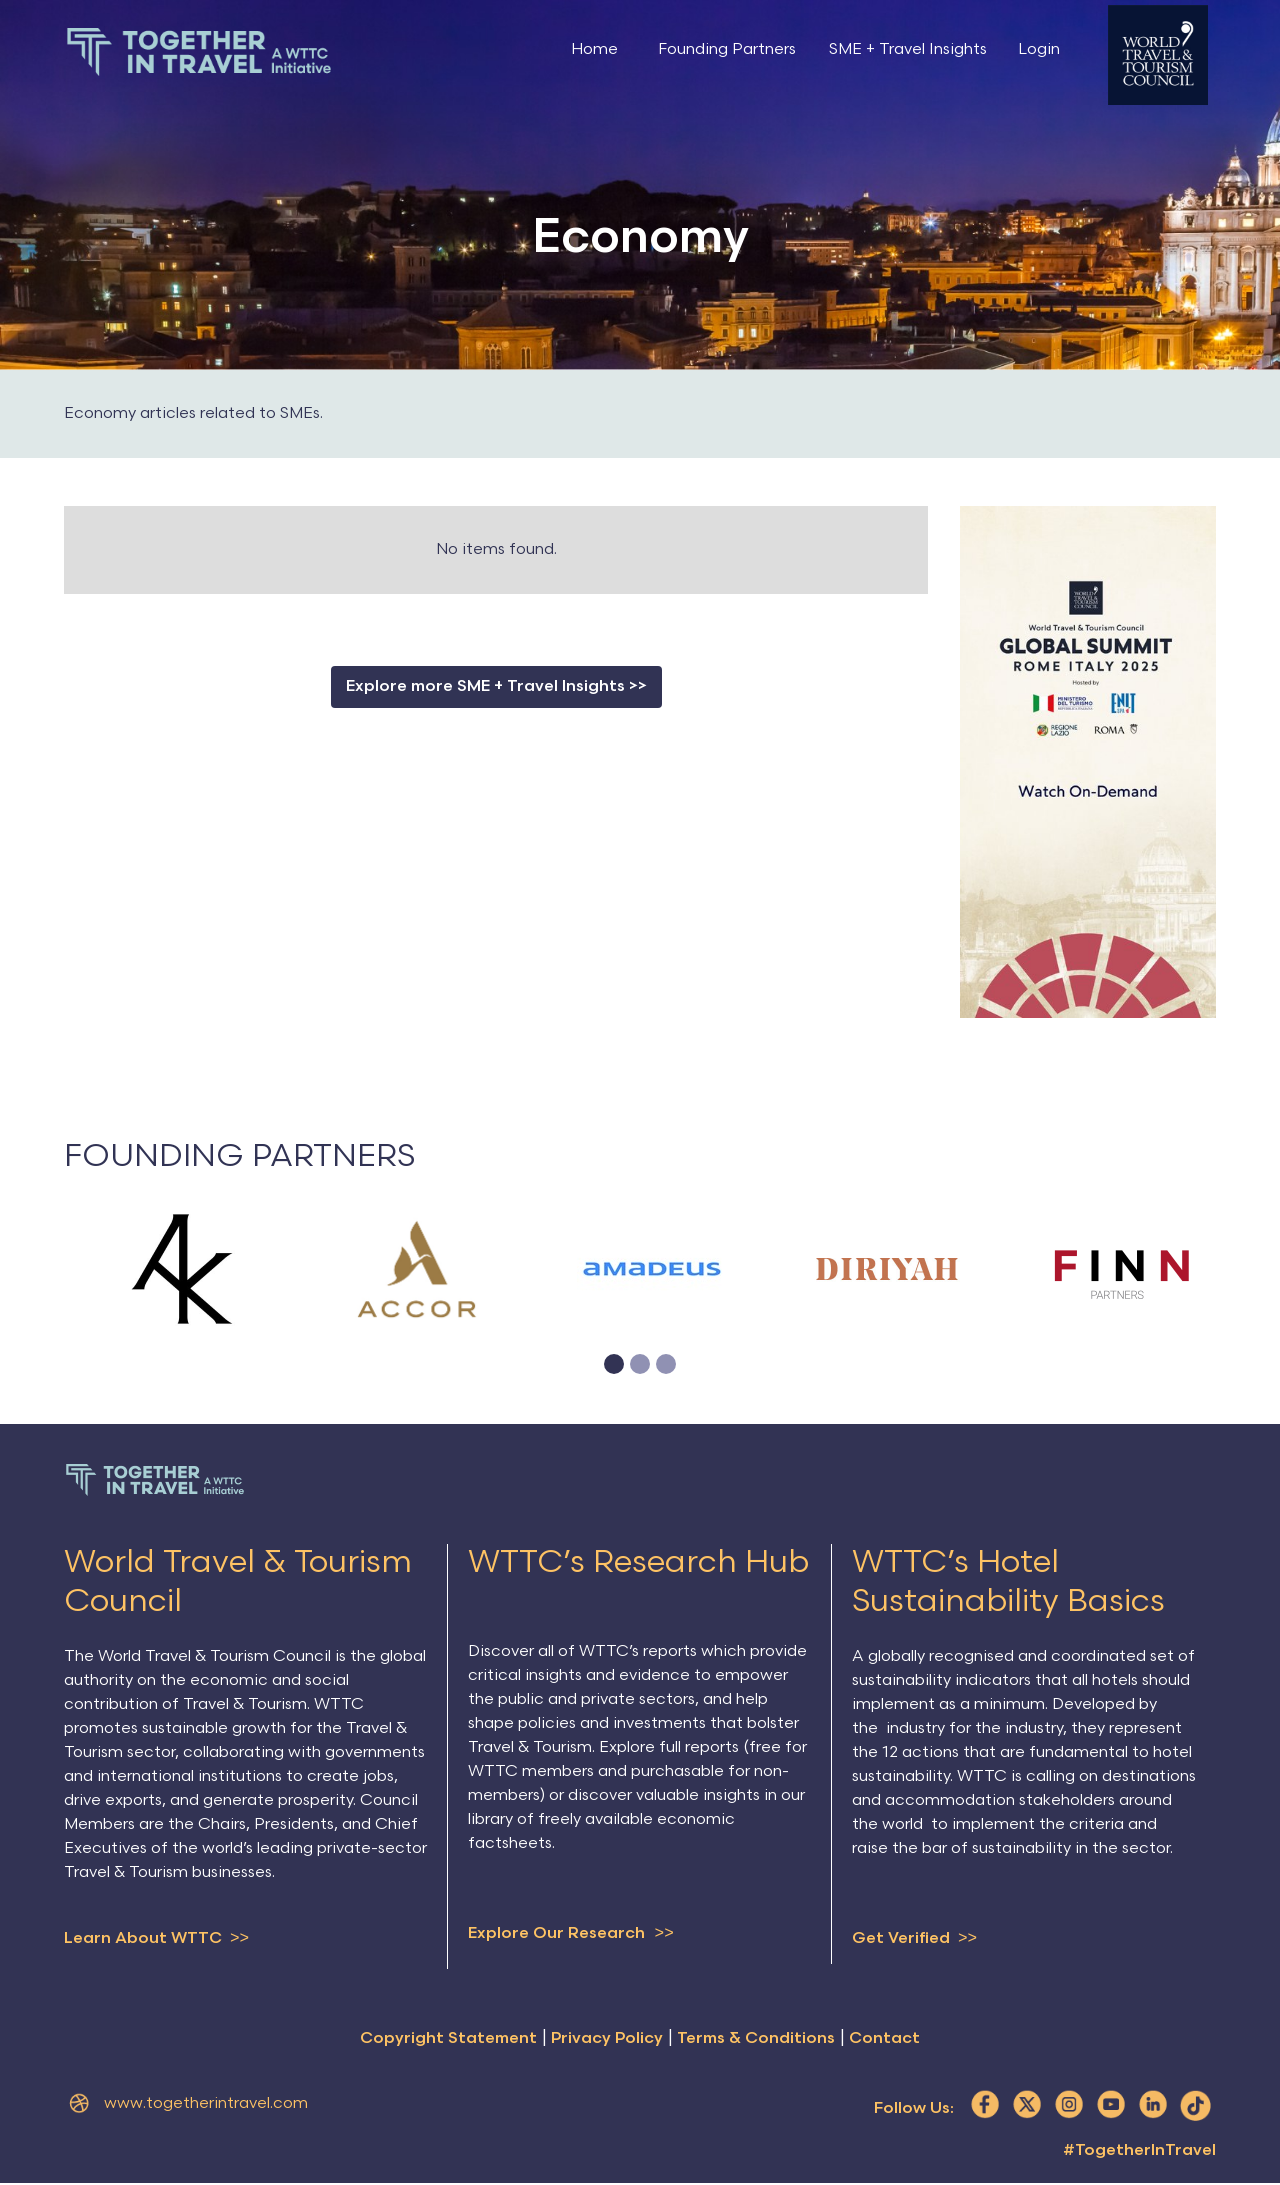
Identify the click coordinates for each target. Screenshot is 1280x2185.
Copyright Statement (448, 2040)
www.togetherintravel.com (206, 2105)
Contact (884, 2040)
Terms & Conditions (756, 2040)
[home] (199, 52)
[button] (614, 1364)
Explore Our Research (571, 1934)
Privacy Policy (607, 2040)
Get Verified (914, 1939)
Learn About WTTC (156, 1939)
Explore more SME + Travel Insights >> (496, 686)
